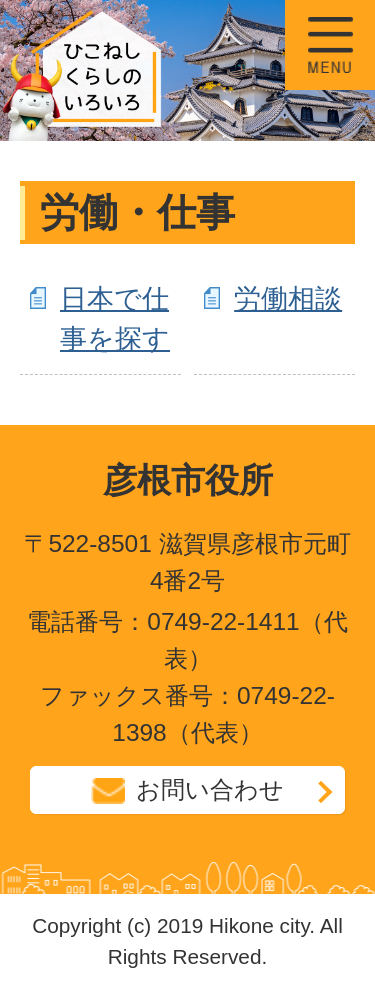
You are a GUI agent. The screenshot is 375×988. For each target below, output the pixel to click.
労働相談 (288, 298)
